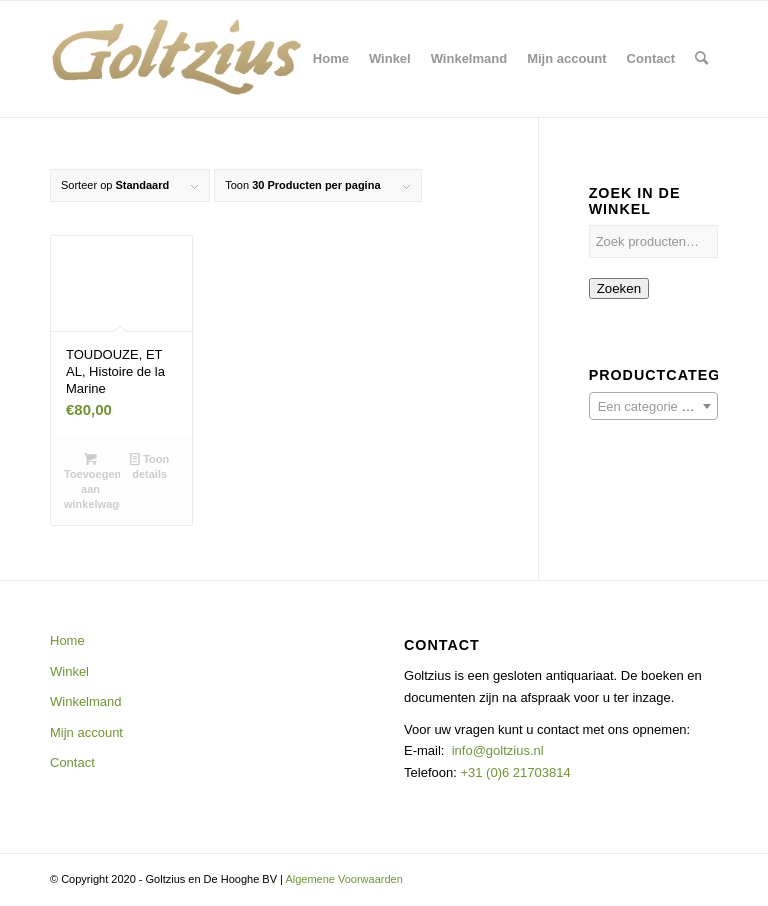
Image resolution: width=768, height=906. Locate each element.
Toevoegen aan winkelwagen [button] (92, 480)
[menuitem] (331, 59)
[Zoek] (701, 59)
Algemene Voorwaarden (343, 879)
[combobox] (653, 406)
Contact (72, 762)
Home (67, 640)
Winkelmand (86, 701)
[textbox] (653, 407)
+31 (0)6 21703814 (514, 772)
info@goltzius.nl (498, 750)
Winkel (69, 671)
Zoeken (619, 288)
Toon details (149, 465)
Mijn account (86, 732)
